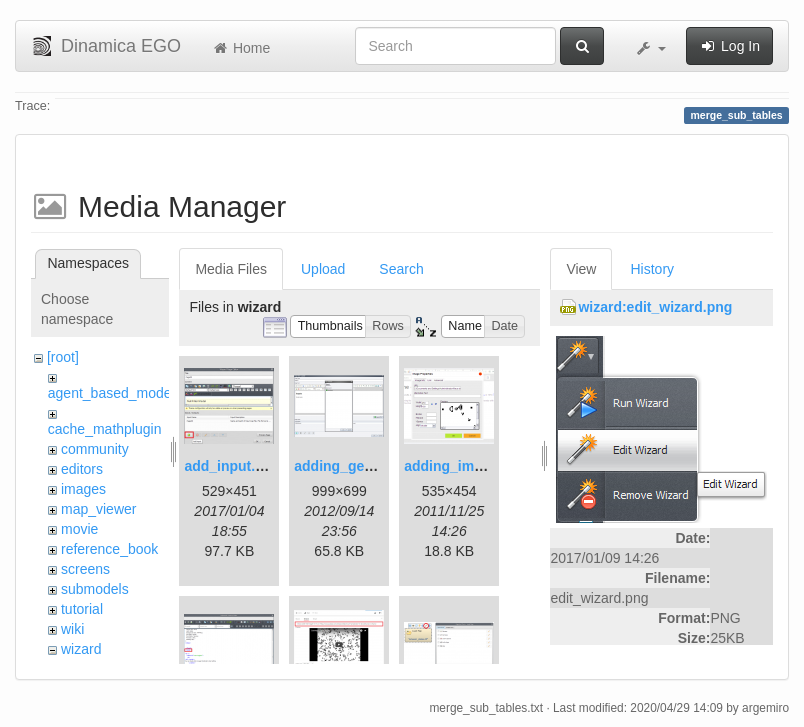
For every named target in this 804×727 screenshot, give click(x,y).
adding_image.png (466, 466)
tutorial (82, 609)
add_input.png (232, 466)
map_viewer (98, 509)
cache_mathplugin (105, 429)
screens (85, 569)
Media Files (231, 269)
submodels (95, 589)
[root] (63, 357)
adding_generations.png (375, 466)
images (83, 489)
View (581, 269)
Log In (729, 46)
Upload (323, 269)
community (95, 449)
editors (82, 469)
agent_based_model (111, 393)
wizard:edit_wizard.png (655, 307)
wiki (72, 629)
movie (79, 529)
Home (240, 48)
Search (401, 269)
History (652, 269)
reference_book (109, 549)
